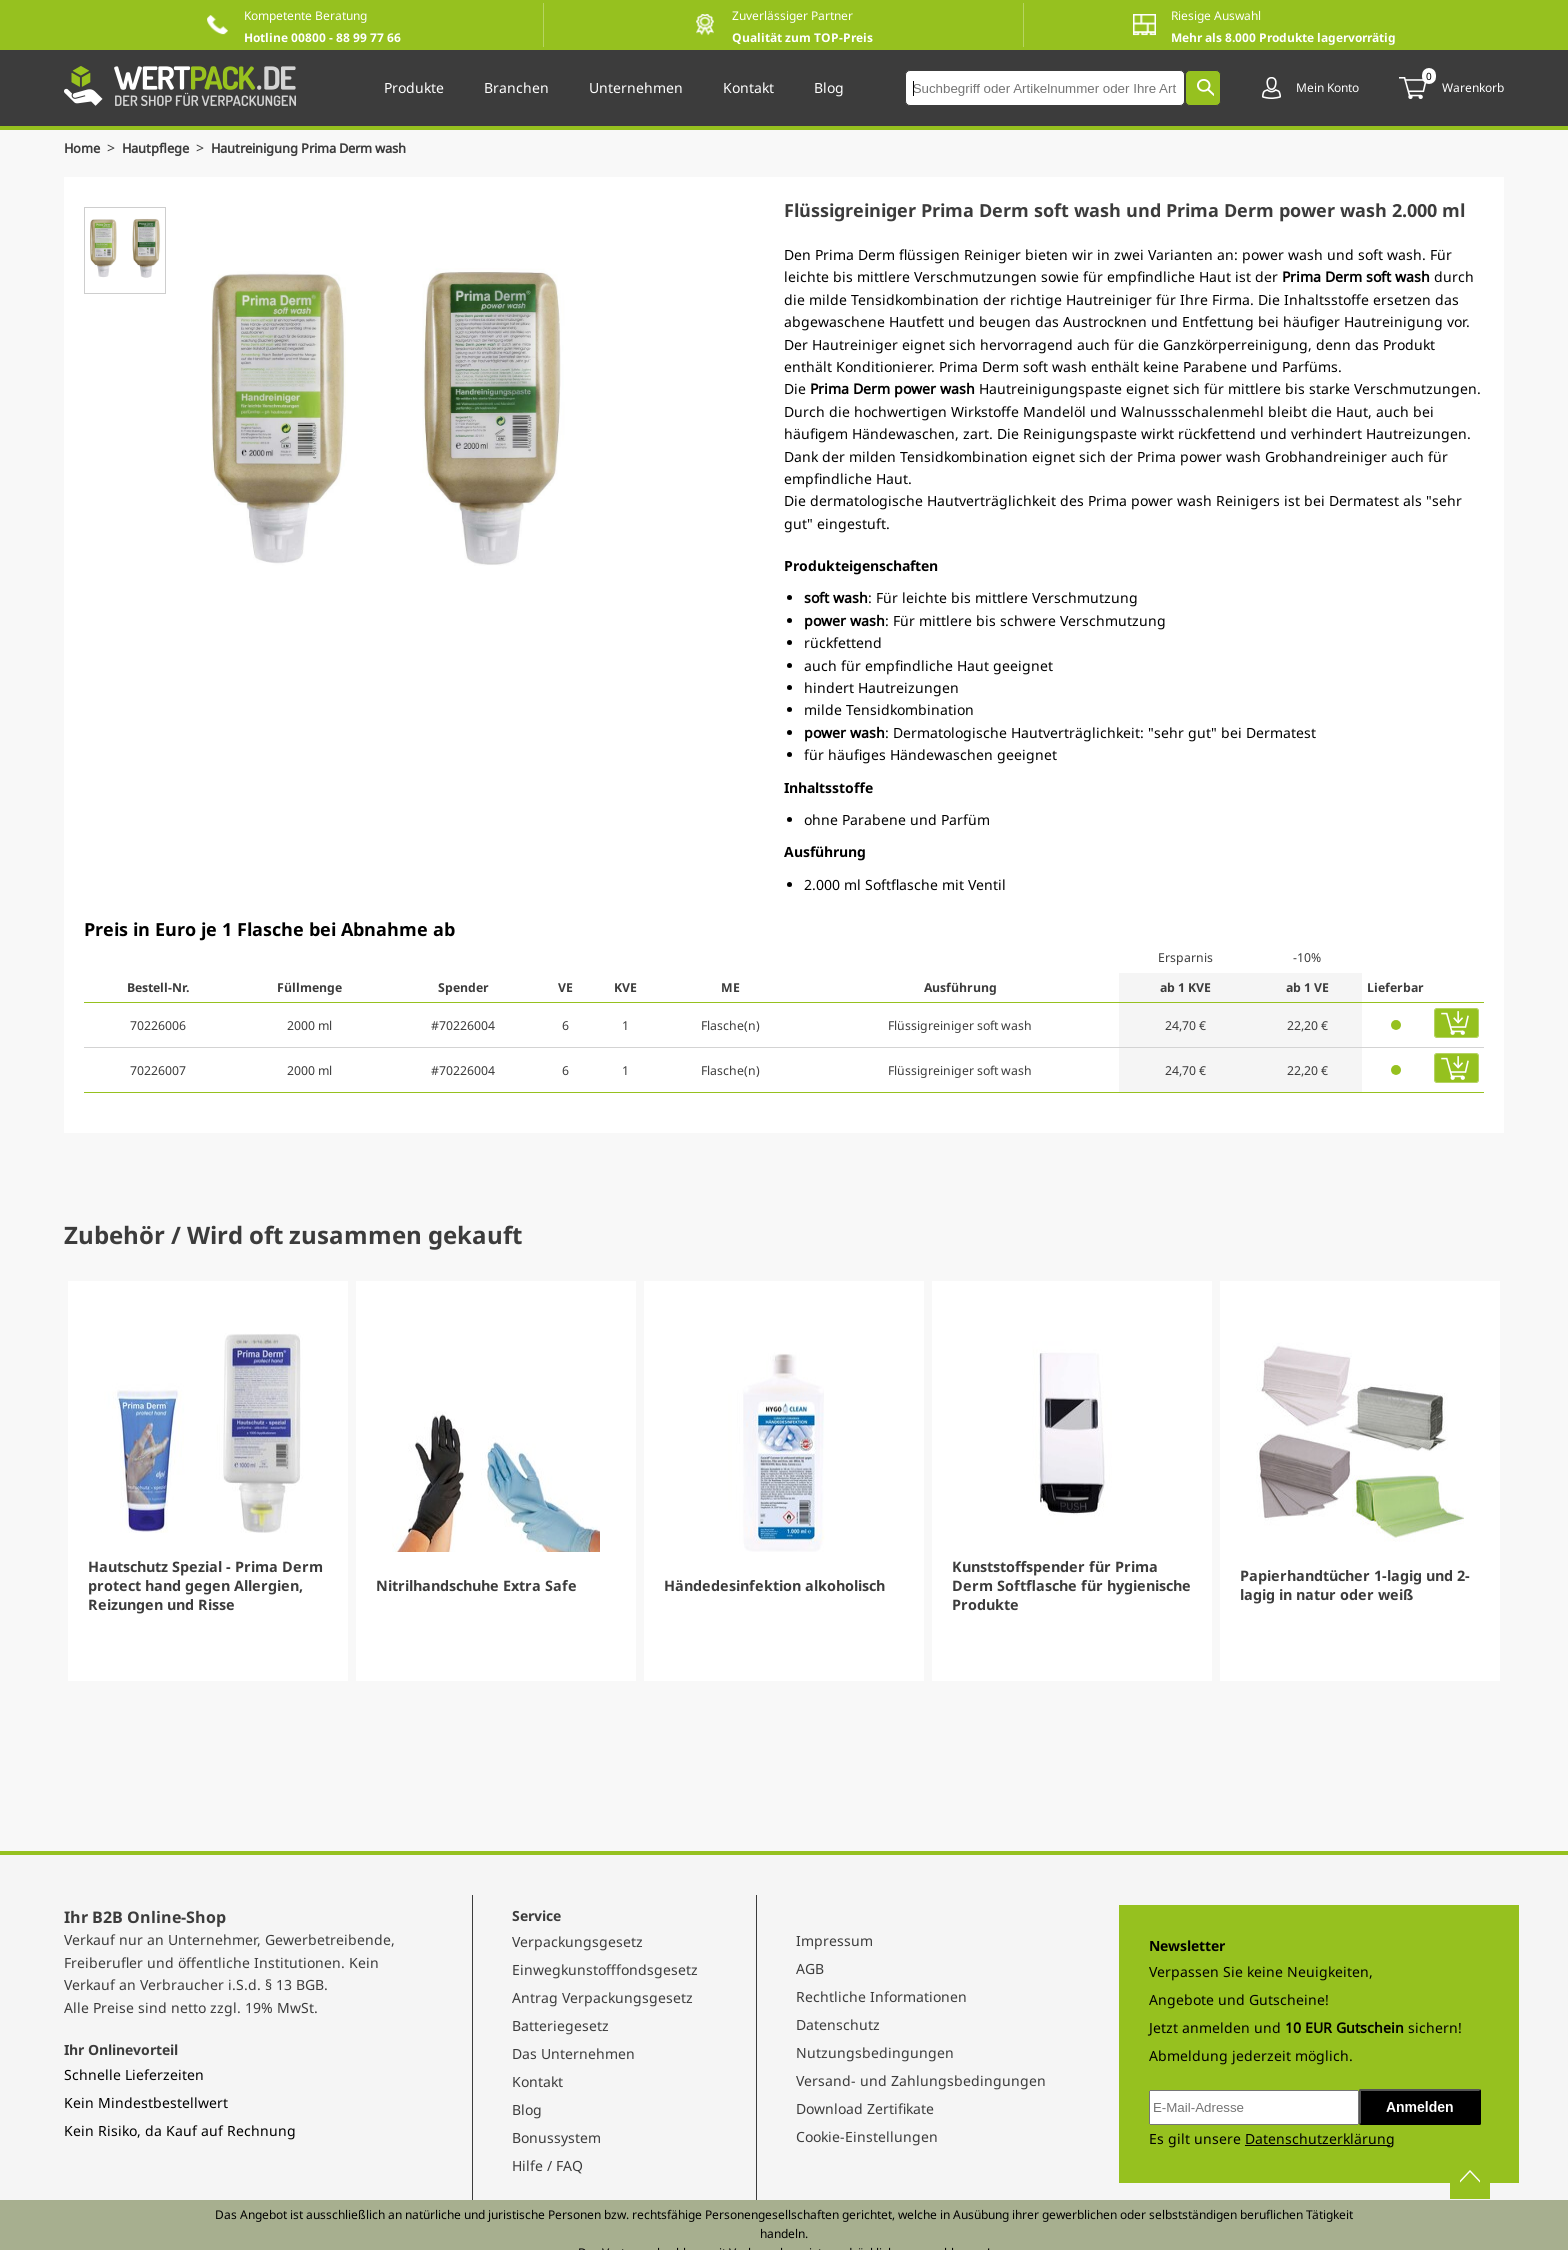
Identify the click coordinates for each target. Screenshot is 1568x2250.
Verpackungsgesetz (577, 1941)
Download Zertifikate (865, 2108)
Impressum (834, 1940)
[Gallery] (784, 1481)
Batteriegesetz (560, 2025)
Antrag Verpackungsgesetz (602, 1997)
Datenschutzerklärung (1320, 2138)
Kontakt (537, 2081)
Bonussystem (556, 2137)
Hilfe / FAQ (547, 2165)
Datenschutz (838, 2024)
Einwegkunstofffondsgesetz (605, 1969)
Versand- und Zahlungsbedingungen (921, 2080)
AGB (810, 1968)
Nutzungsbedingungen (875, 2052)
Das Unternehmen (573, 2053)
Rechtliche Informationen (881, 1996)
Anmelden (1420, 2107)
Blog (527, 2109)
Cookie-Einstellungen (867, 2136)
